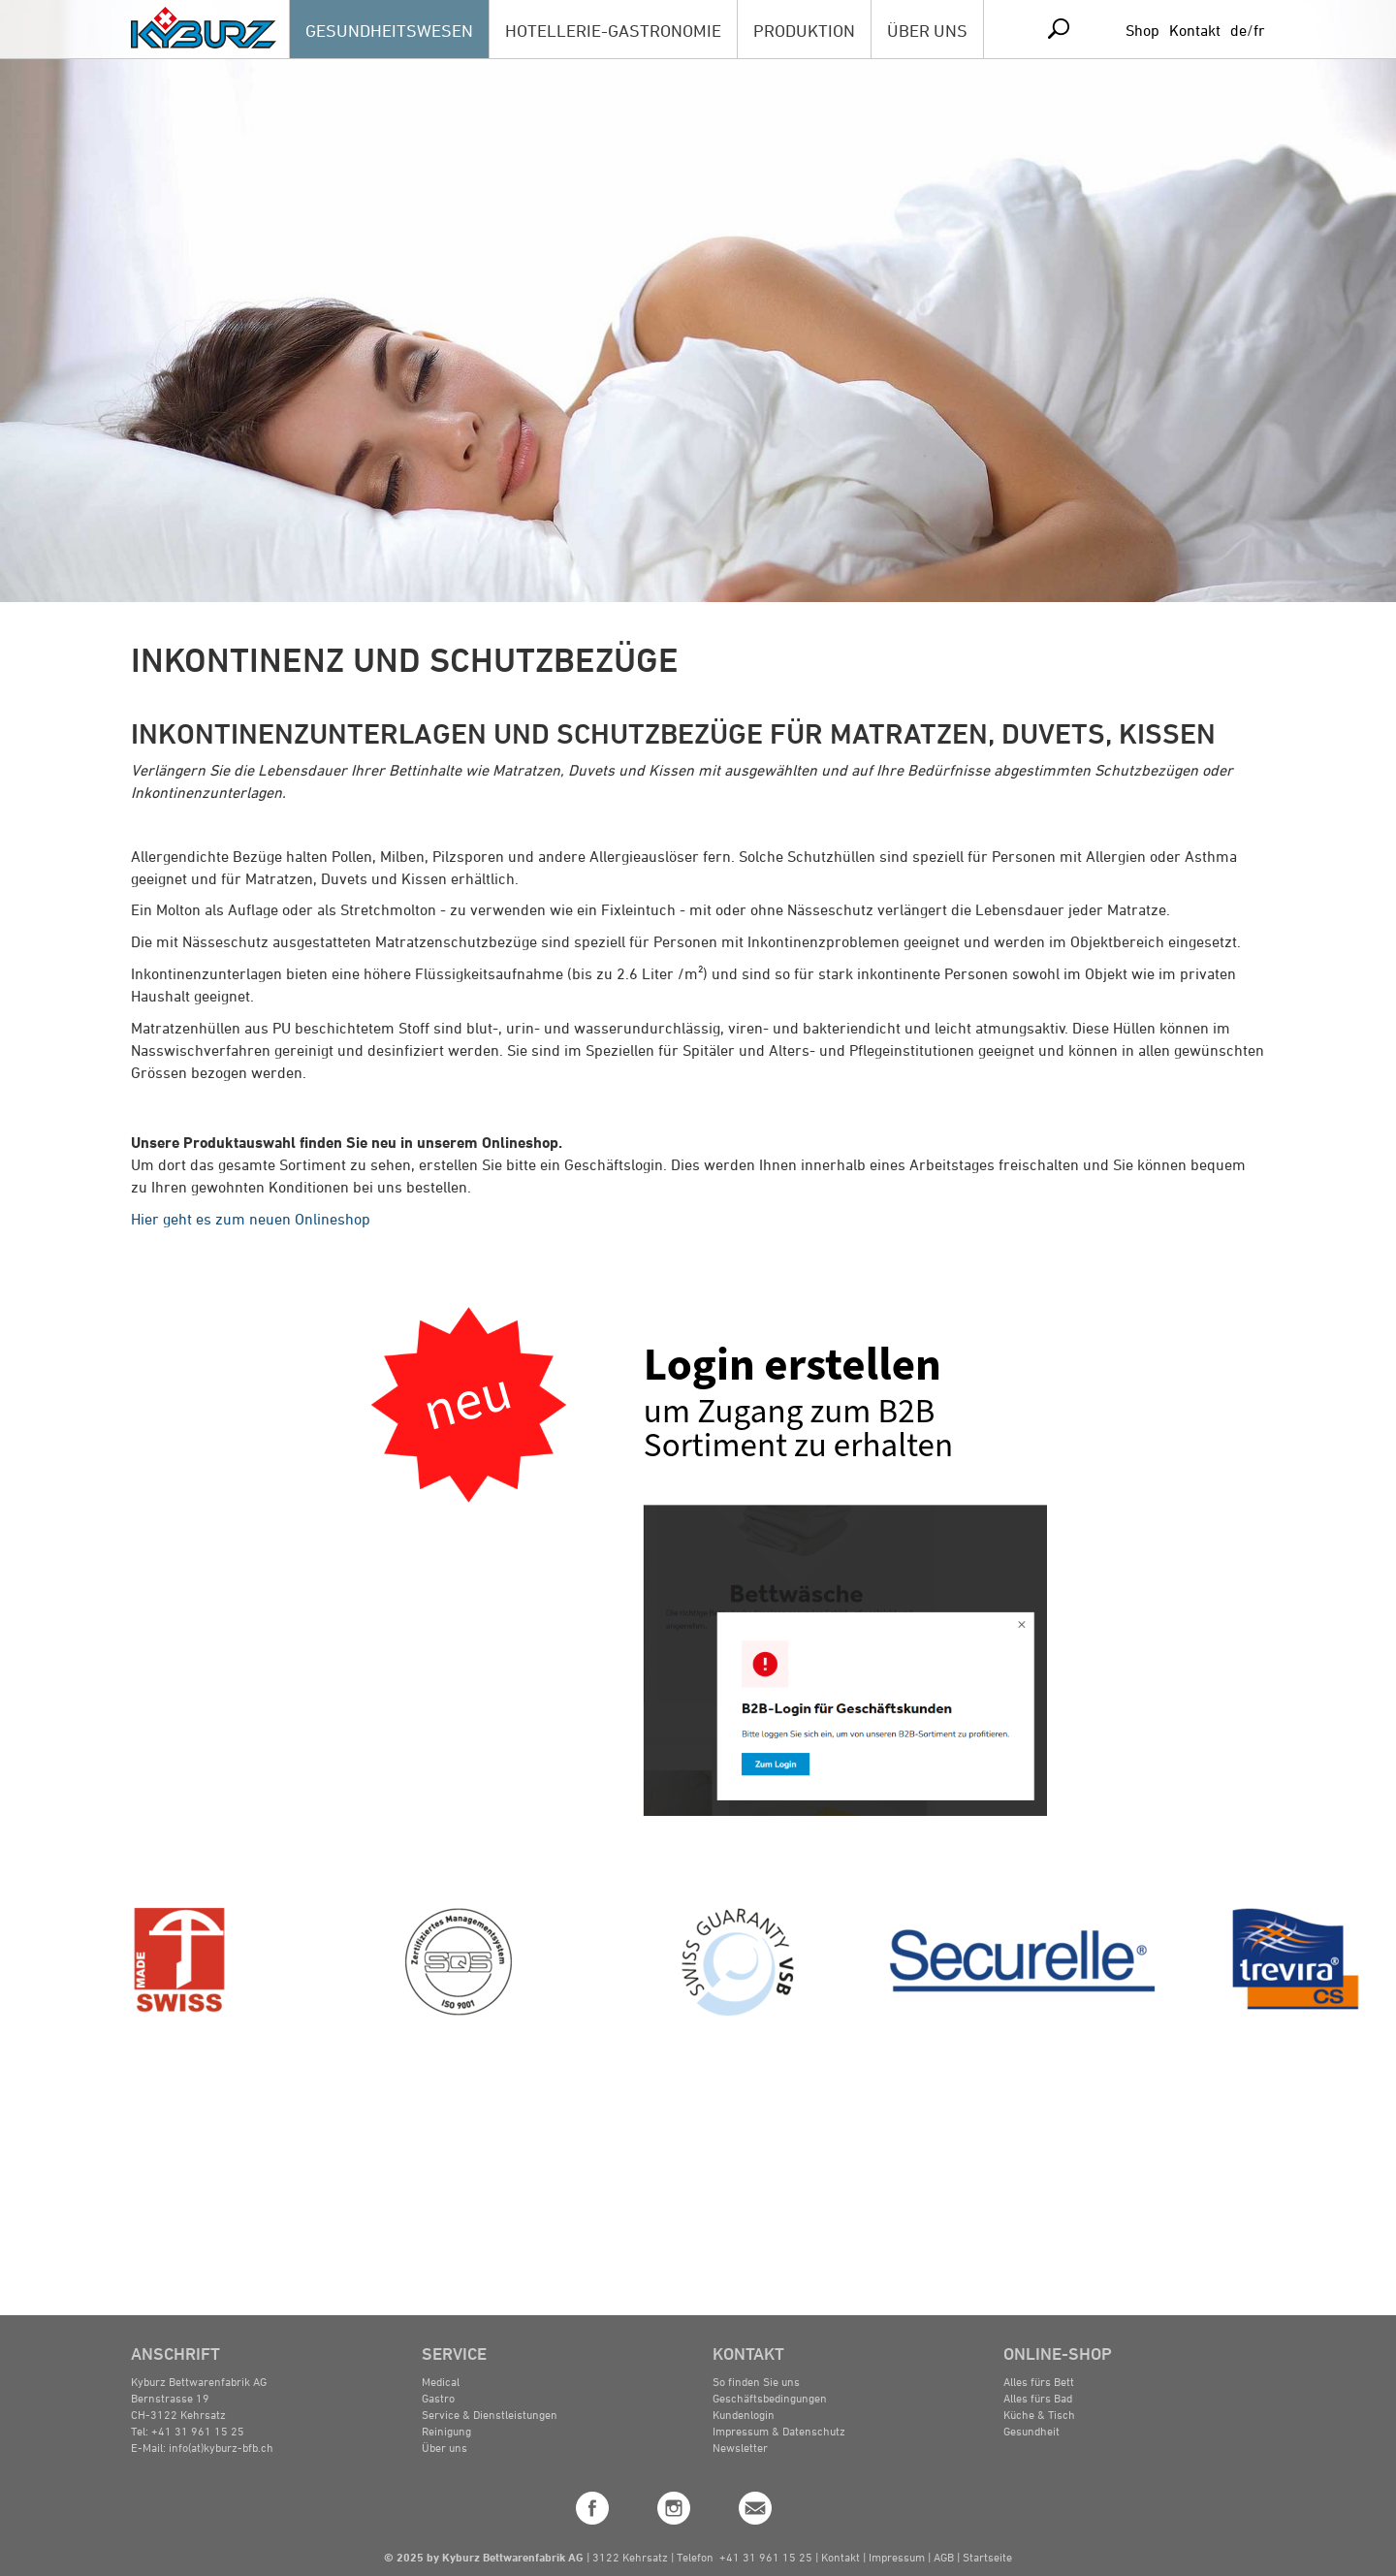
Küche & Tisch (1039, 2414)
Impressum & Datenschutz (779, 2430)
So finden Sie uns (756, 2381)
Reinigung (446, 2430)
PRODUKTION (804, 30)
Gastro (438, 2397)
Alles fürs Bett (1038, 2381)
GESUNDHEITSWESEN (389, 30)
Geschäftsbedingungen (770, 2397)
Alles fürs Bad (1037, 2397)
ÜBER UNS (927, 30)
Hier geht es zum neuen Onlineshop (250, 1218)
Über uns (444, 2447)
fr (1259, 30)
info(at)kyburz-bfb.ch (221, 2447)
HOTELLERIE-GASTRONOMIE (613, 30)
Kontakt (1195, 30)
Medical (441, 2381)
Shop (1142, 30)
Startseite (987, 2556)
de (1238, 30)
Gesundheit (1031, 2430)
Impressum (897, 2556)
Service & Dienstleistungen (489, 2414)
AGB (945, 2556)
